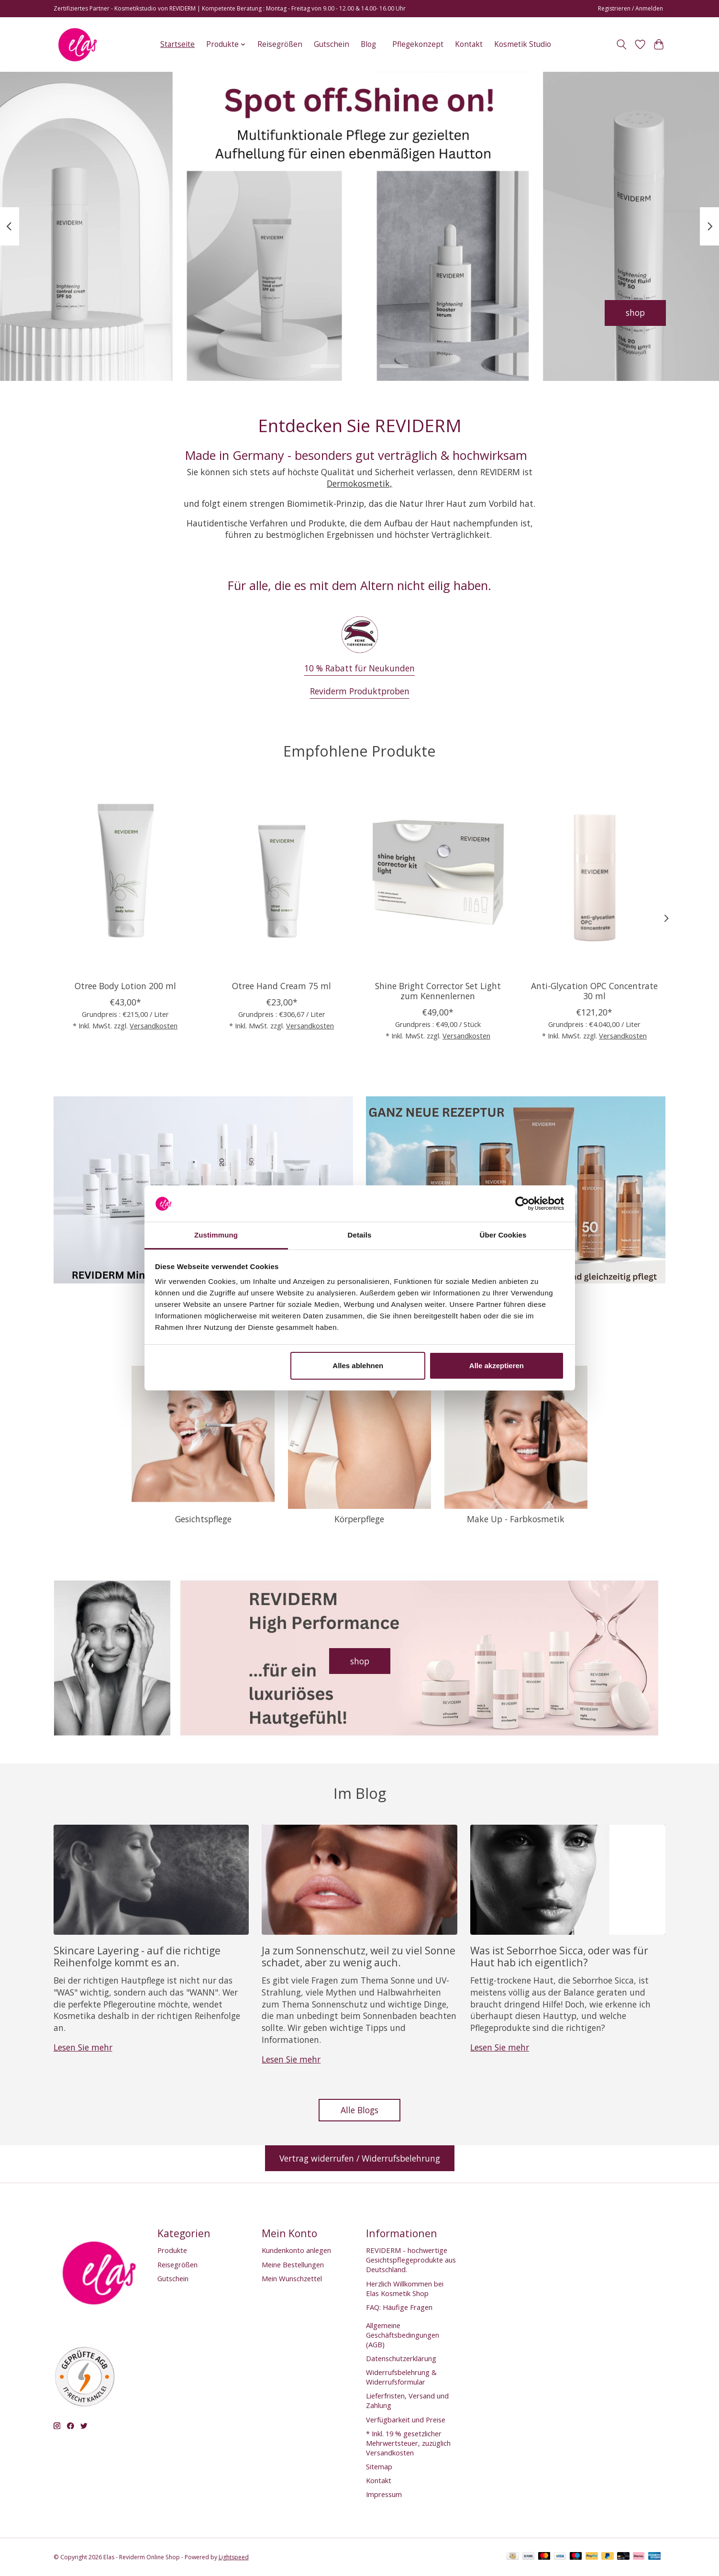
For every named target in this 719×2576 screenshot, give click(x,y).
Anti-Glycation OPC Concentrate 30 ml (594, 991)
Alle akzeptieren (496, 1365)
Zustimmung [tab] (216, 1235)
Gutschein (331, 44)
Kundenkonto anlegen (296, 2250)
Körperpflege (359, 1519)
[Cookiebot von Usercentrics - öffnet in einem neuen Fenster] (522, 1203)
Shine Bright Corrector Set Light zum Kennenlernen (437, 991)
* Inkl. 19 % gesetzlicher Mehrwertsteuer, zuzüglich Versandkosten (408, 2443)
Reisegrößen (279, 44)
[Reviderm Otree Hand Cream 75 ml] (281, 877)
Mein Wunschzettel (292, 2278)
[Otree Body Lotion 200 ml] (125, 877)
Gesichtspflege (203, 1519)
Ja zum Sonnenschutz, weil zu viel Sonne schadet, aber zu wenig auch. (358, 1956)
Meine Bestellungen (293, 2264)
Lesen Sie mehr (83, 2047)
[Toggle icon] (622, 44)
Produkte (172, 2250)
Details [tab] (360, 1235)
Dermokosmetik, (359, 483)
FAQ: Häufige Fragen (399, 2307)
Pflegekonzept (417, 44)
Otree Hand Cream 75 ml (281, 986)
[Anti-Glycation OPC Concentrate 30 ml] (593, 877)
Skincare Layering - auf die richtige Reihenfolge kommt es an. (137, 1956)
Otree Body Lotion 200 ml (125, 986)
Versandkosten (153, 1025)
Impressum (384, 2494)
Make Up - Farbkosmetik (515, 1519)
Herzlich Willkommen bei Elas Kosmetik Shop (404, 2288)
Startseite (177, 44)
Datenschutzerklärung (401, 2358)
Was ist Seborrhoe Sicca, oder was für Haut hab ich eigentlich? (559, 1956)
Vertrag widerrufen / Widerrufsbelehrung (359, 2158)
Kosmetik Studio (522, 44)
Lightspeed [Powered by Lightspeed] (234, 2557)
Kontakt (469, 44)
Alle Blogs (359, 2110)
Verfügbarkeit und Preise (405, 2419)
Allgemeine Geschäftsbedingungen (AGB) (402, 2334)
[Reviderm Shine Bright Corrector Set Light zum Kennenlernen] (437, 877)
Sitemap (379, 2466)
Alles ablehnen (357, 1365)
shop (635, 312)
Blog (368, 44)
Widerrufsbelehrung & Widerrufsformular (401, 2376)
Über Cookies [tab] (503, 1235)
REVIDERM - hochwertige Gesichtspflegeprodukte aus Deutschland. (411, 2259)
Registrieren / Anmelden (630, 8)
